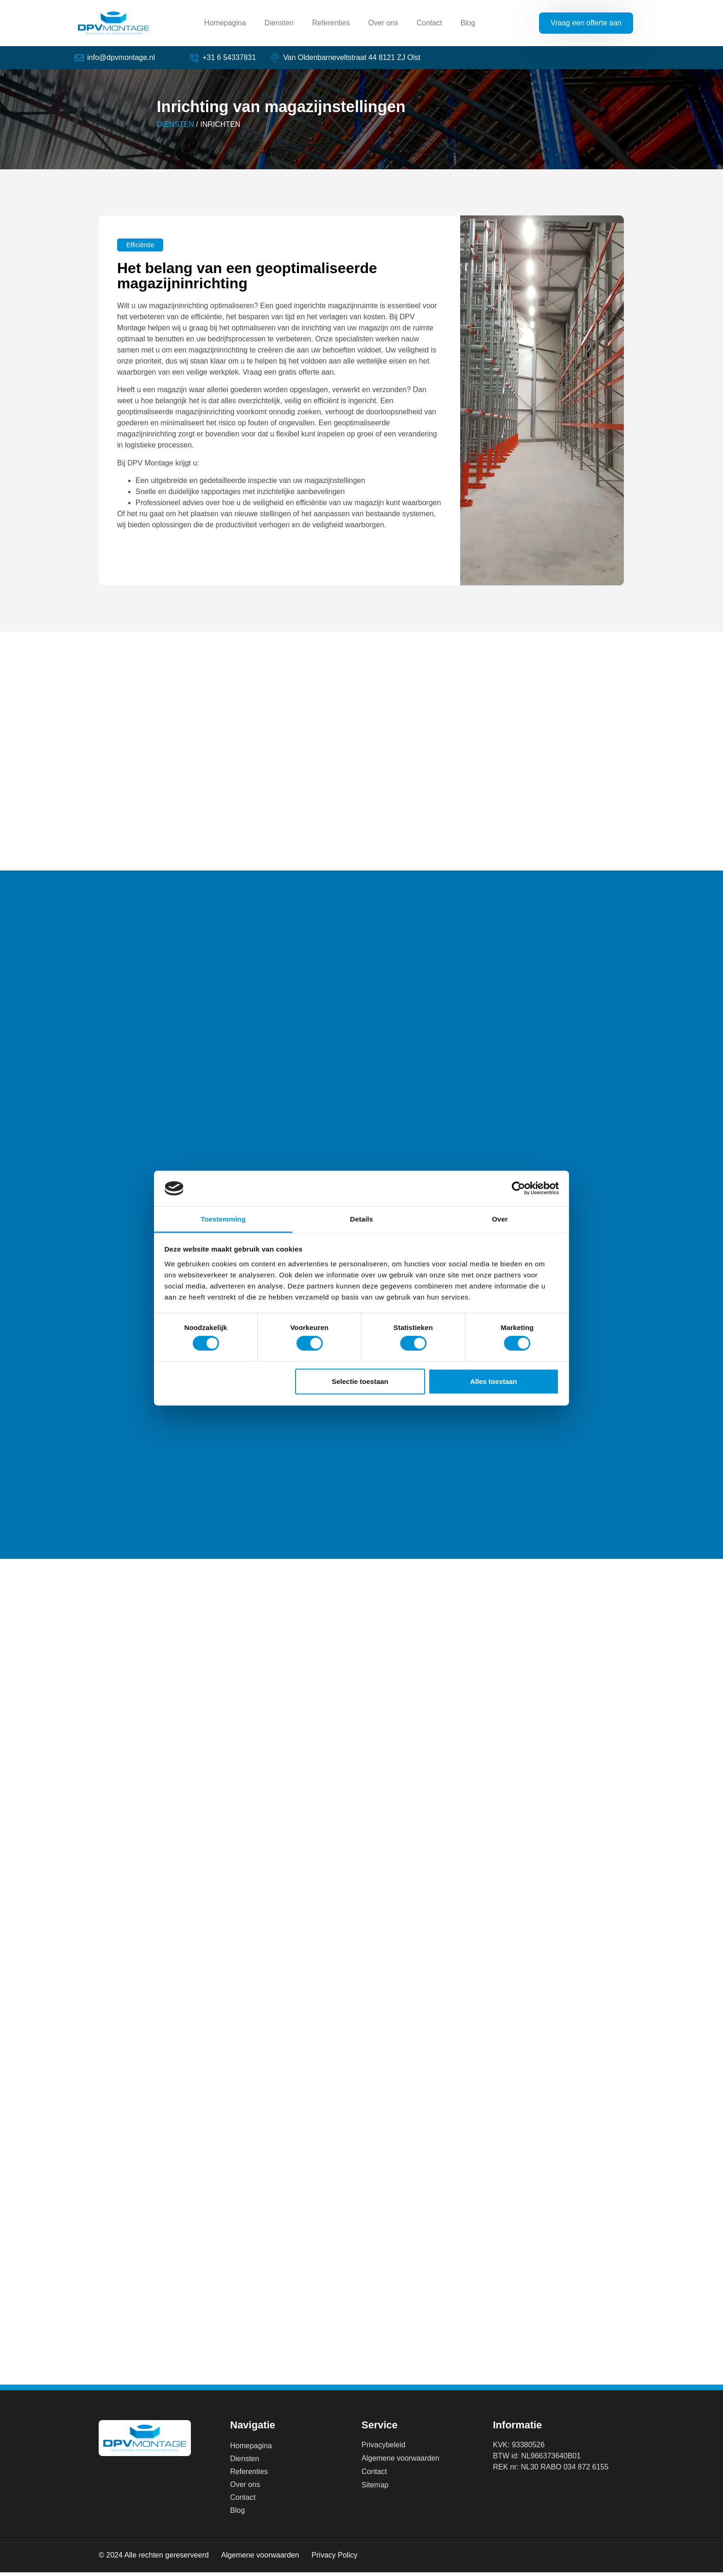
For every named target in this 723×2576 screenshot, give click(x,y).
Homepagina (225, 23)
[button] (140, 249)
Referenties (331, 23)
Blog (468, 23)
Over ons (383, 23)
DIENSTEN (175, 128)
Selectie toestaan (360, 1381)
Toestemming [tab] (223, 1219)
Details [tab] (361, 1219)
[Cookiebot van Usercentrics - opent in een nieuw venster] (518, 1188)
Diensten (279, 23)
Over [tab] (500, 1219)
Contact (429, 23)
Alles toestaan (493, 1381)
